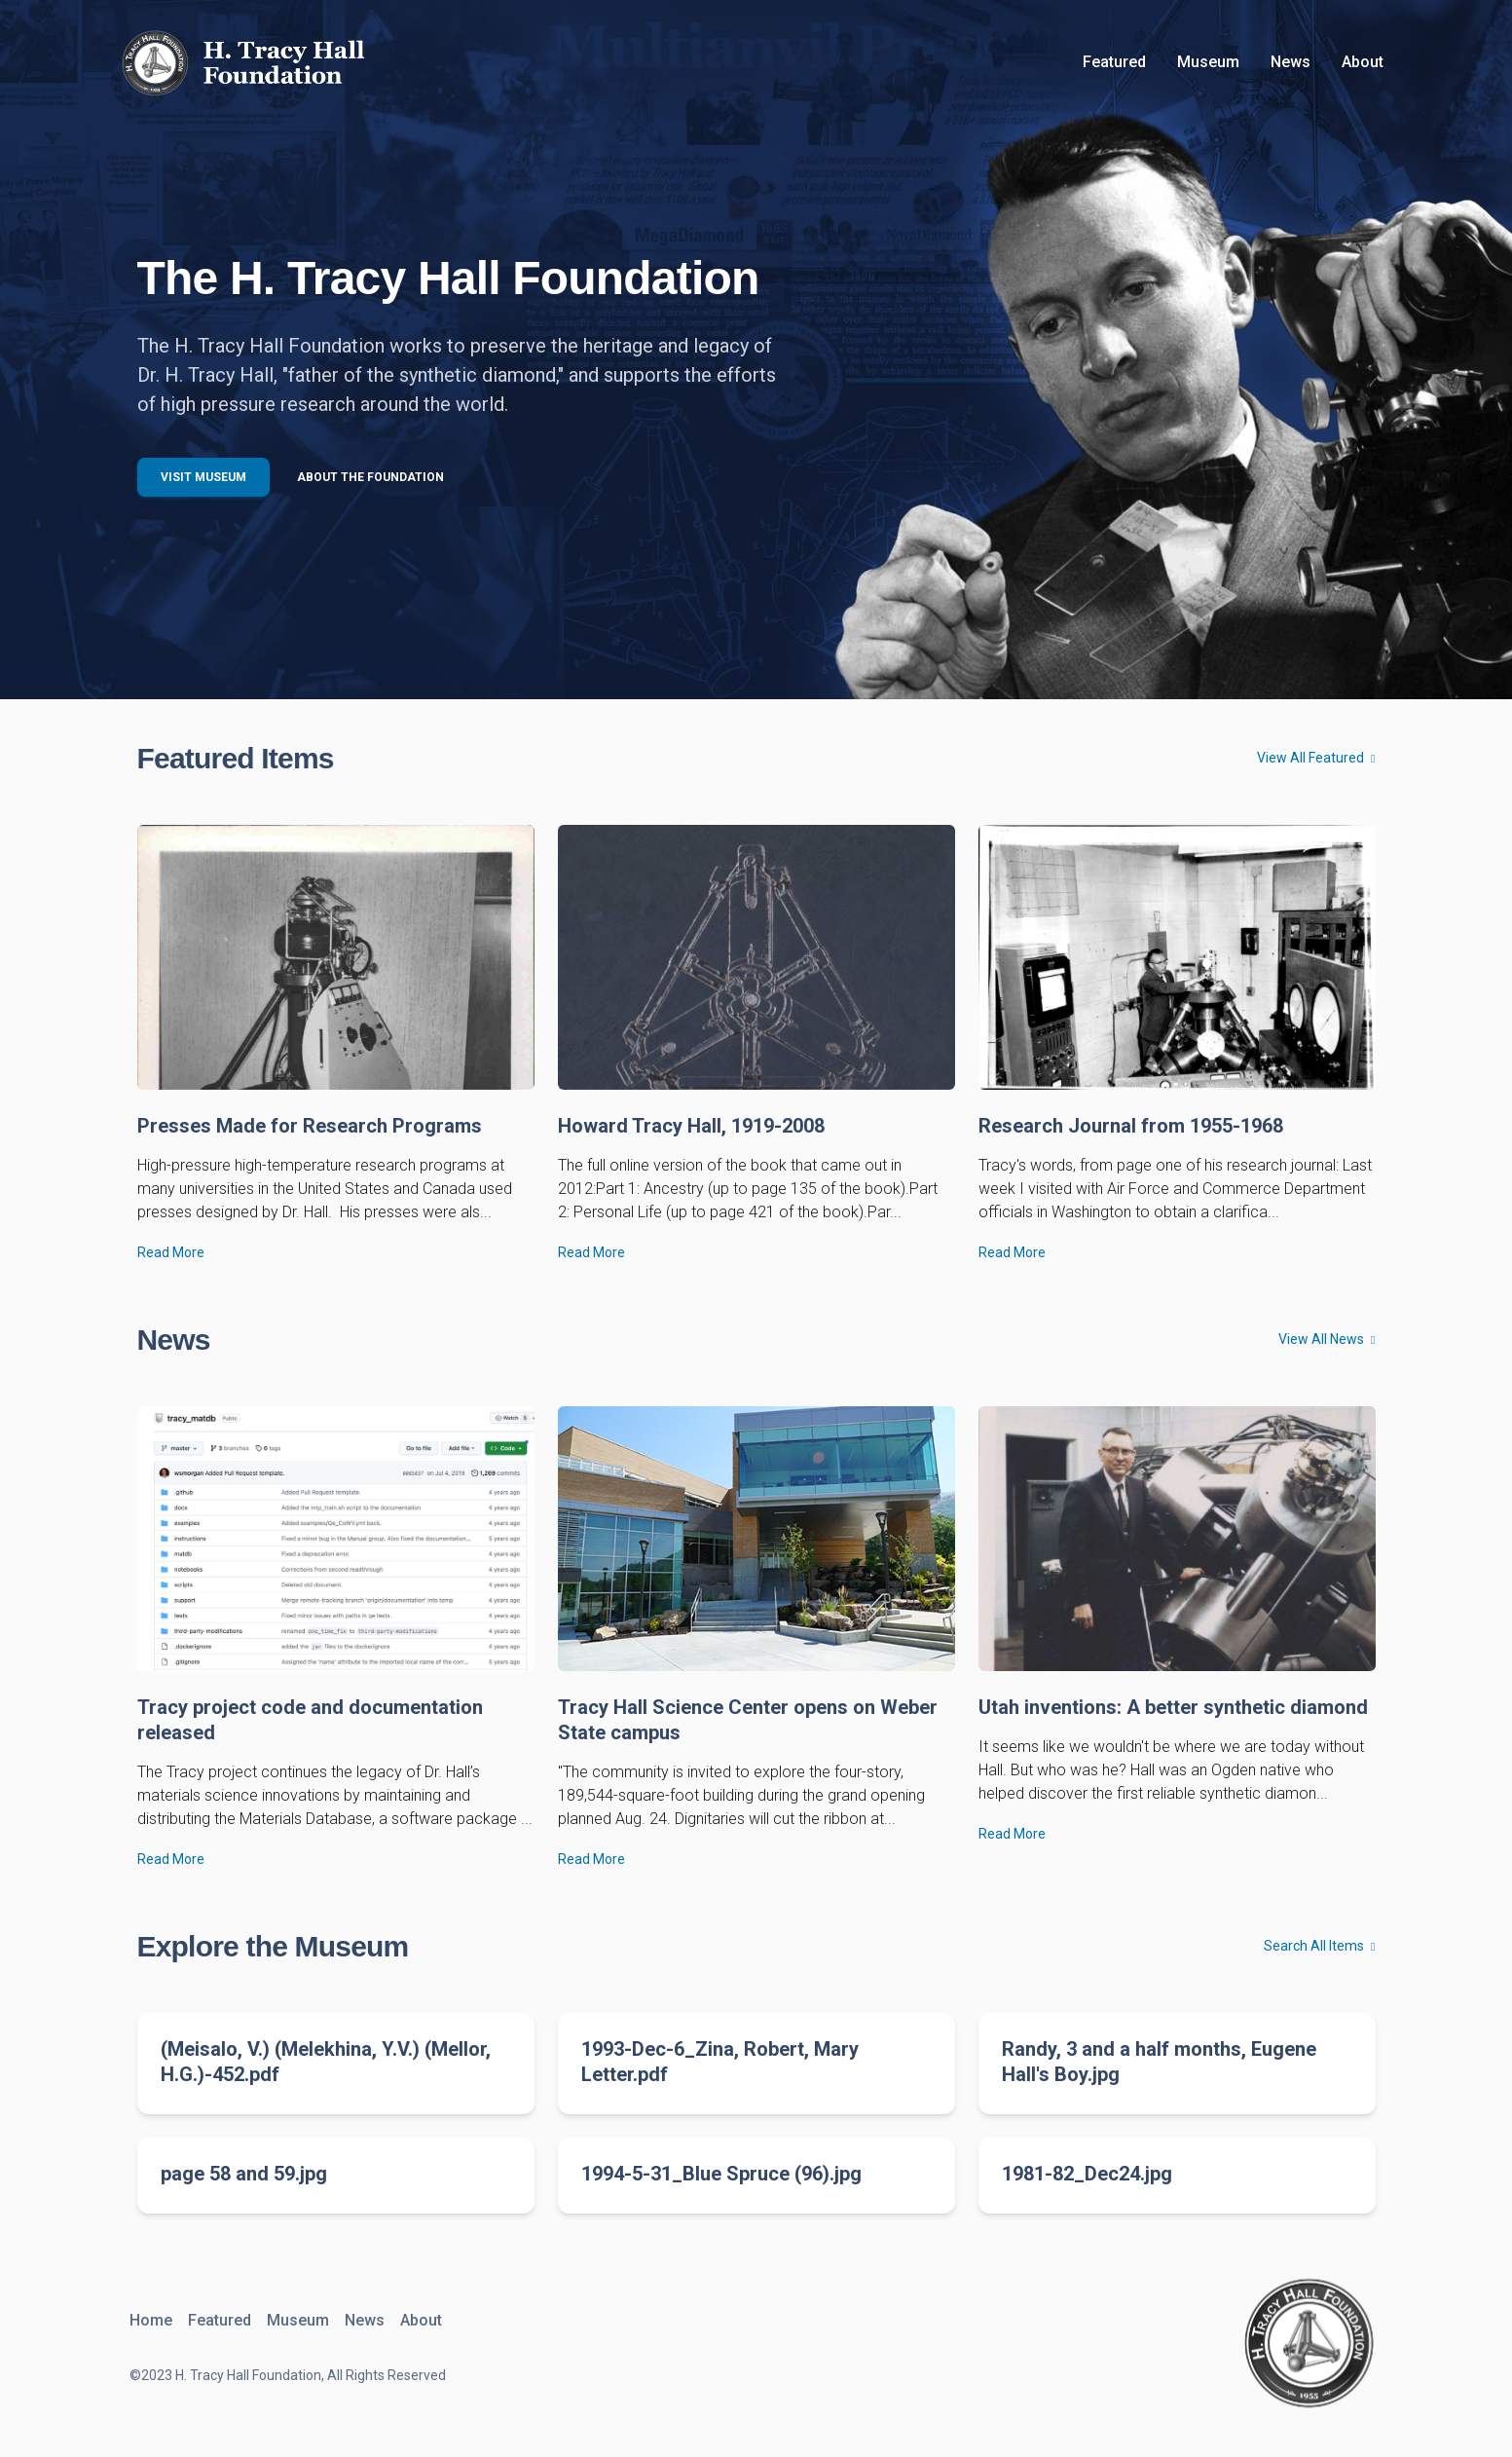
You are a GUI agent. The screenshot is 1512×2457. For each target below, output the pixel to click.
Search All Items (1319, 1946)
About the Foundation (370, 477)
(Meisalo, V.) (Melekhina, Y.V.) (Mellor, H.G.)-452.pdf (326, 2061)
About (1362, 62)
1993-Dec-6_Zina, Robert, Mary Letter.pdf (720, 2061)
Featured (1114, 62)
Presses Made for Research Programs (309, 1125)
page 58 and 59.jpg (244, 2173)
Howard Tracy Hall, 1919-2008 (691, 1125)
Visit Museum (203, 477)
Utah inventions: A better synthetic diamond (1173, 1707)
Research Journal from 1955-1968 (1130, 1125)
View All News (1326, 1339)
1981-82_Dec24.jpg (1087, 2173)
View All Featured (1316, 757)
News (1290, 62)
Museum (1208, 62)
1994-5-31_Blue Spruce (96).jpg (721, 2173)
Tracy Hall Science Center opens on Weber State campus (748, 1719)
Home (150, 2320)
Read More (170, 1252)
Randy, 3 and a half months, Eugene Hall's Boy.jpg (1159, 2061)
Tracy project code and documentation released (310, 1719)
